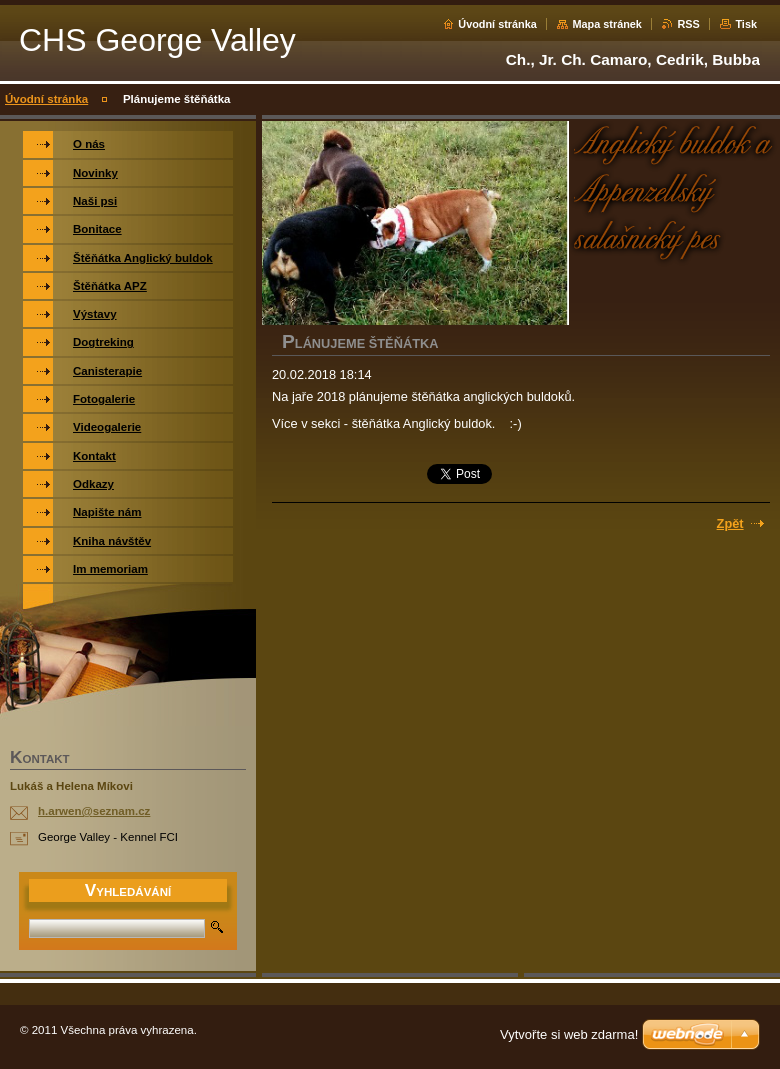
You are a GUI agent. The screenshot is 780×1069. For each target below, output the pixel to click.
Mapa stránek (607, 24)
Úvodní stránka (497, 24)
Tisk (746, 24)
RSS (688, 24)
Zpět (730, 523)
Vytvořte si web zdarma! (569, 1034)
